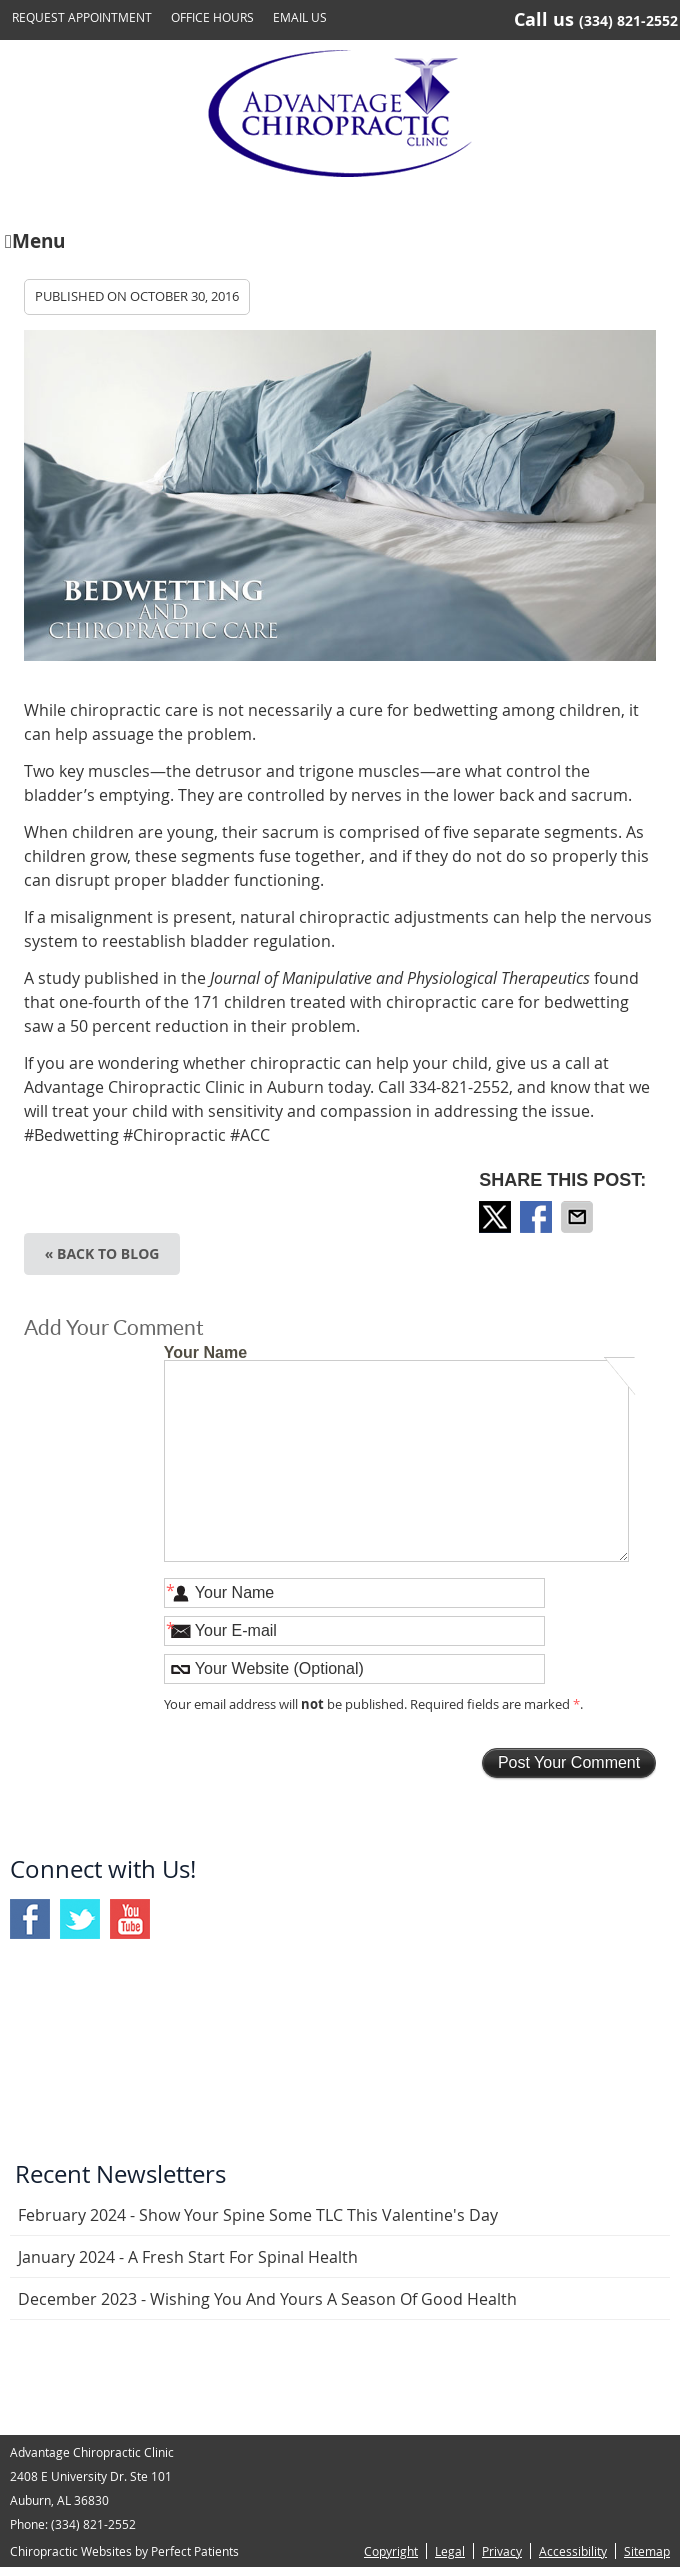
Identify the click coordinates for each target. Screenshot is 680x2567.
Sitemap (647, 2551)
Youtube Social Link (130, 1919)
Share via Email (579, 1217)
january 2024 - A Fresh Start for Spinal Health (188, 2257)
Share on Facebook (538, 1217)
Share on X (497, 1217)
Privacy (502, 2551)
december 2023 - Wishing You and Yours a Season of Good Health (267, 2299)
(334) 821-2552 (628, 20)
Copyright (391, 2551)
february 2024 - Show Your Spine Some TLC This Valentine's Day (258, 2215)
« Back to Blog (102, 1253)
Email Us (300, 17)
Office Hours (212, 17)
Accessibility (573, 2551)
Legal (450, 2551)
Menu (35, 239)
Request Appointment (82, 17)
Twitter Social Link (80, 1919)
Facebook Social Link (30, 1919)
